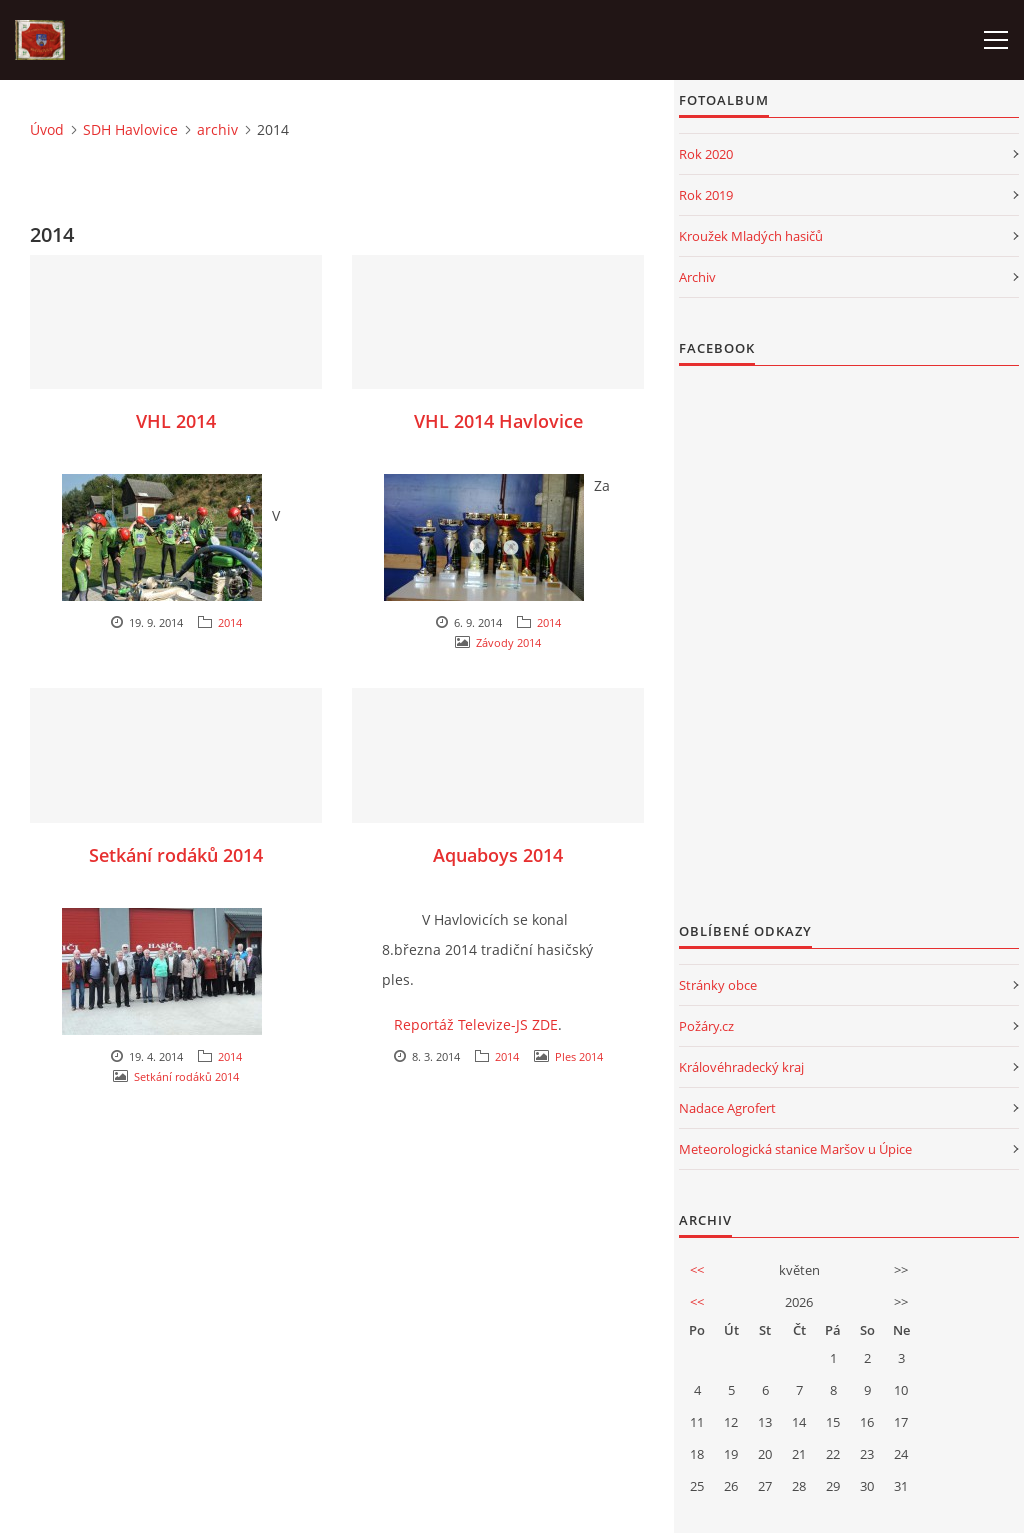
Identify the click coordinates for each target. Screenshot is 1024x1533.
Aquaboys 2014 (498, 855)
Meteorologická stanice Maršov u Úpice (795, 1149)
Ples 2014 (579, 1056)
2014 (230, 622)
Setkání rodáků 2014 (176, 855)
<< (697, 1270)
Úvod (47, 129)
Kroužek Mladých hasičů (751, 236)
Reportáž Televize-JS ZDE (476, 1024)
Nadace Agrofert (727, 1108)
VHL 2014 (176, 421)
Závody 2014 (508, 642)
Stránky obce (718, 985)
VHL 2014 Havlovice (498, 421)
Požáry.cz (706, 1026)
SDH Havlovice (130, 129)
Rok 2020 (706, 154)
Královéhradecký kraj (741, 1067)
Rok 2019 (706, 195)
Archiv (697, 277)
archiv (217, 129)
